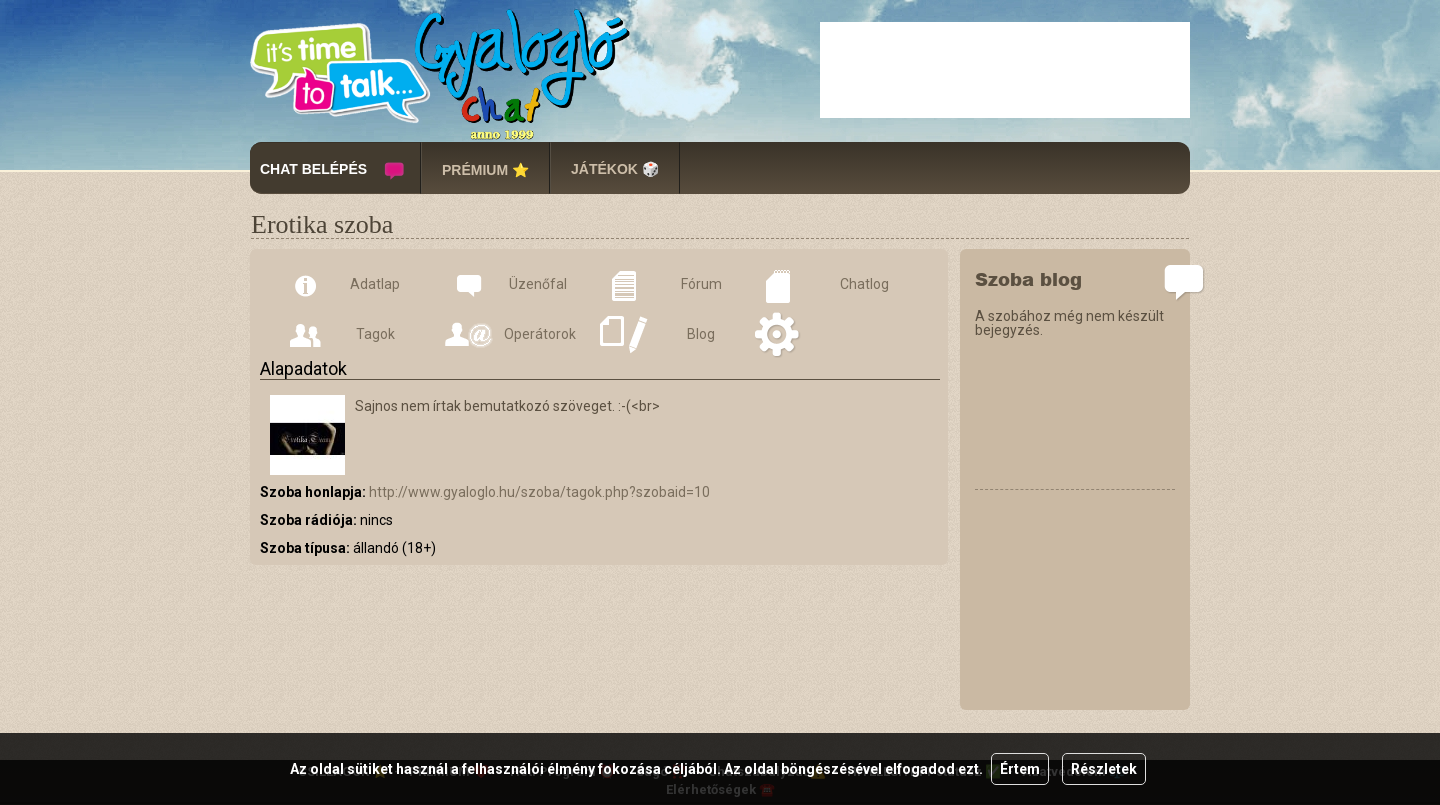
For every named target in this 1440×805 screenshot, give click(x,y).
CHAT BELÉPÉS (313, 169)
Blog (701, 334)
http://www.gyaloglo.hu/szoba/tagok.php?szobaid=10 (539, 492)
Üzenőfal (538, 284)
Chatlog (864, 284)
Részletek (1104, 769)
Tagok (375, 334)
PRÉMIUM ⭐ (485, 170)
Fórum (701, 284)
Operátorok (538, 334)
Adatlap (375, 284)
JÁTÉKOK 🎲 (615, 169)
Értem (1020, 769)
